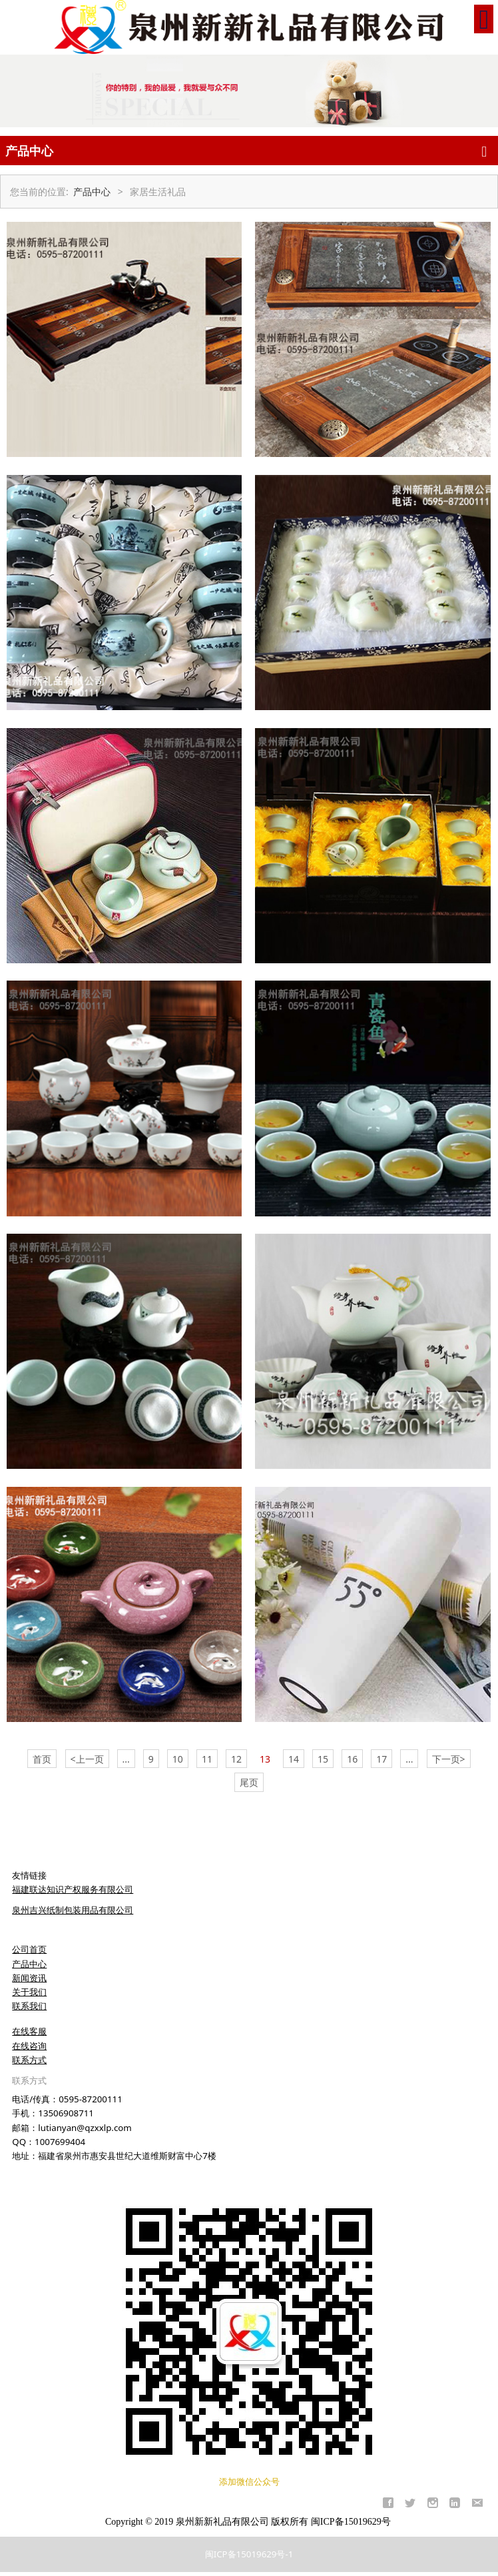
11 (207, 1759)
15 (323, 1759)
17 (381, 1759)
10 (177, 1759)
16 (352, 1759)
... (126, 1759)
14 (293, 1759)
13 (265, 1759)
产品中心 (92, 191)
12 (236, 1759)
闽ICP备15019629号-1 (249, 2554)
